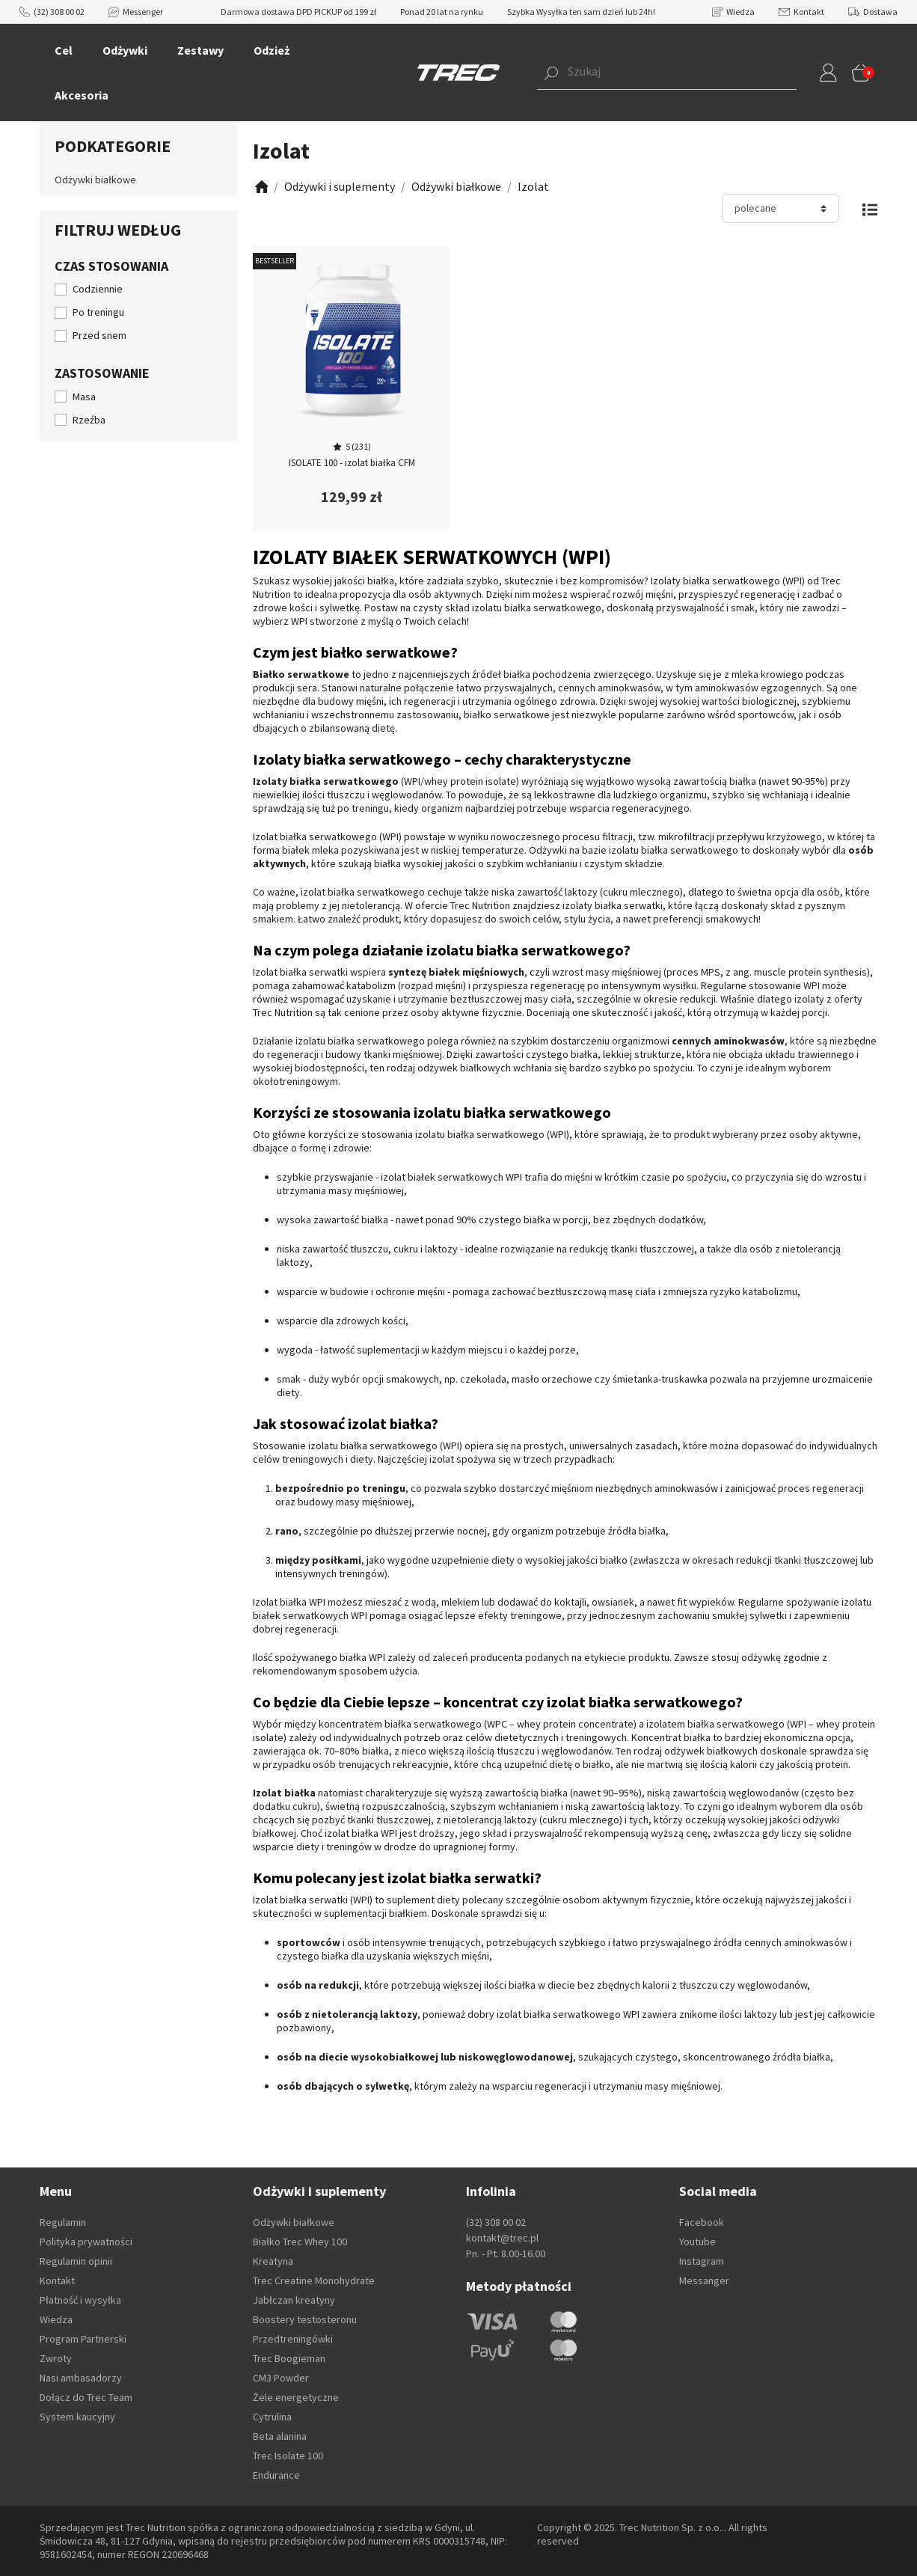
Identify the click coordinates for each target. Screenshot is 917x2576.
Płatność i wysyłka (80, 2300)
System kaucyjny (77, 2416)
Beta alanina (280, 2436)
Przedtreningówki (293, 2339)
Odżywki (124, 50)
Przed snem (99, 335)
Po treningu (98, 312)
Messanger (704, 2280)
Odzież (271, 50)
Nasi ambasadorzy (81, 2377)
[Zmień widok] (869, 208)
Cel (64, 50)
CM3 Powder (281, 2377)
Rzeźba (89, 419)
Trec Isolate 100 (288, 2455)
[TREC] (458, 72)
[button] (644, 72)
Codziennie (98, 289)
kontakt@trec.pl (502, 2238)
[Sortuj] (780, 208)
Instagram (701, 2261)
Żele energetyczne (296, 2397)
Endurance (276, 2475)
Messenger (135, 11)
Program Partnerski (83, 2339)
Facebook (701, 2222)
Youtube (697, 2241)
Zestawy (200, 50)
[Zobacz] (260, 187)
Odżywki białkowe (95, 179)
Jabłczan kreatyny (294, 2300)
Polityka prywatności (86, 2241)
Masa (84, 396)
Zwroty (56, 2358)
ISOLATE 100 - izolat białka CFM (352, 462)
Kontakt (801, 11)
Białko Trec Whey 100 (300, 2241)
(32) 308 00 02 (52, 11)
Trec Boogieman (289, 2358)
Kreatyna (273, 2261)
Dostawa (873, 11)
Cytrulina (272, 2416)
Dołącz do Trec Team (86, 2397)
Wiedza (733, 11)
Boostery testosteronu (305, 2319)
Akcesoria (81, 95)
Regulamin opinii (76, 2261)
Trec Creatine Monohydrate (314, 2280)
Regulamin (63, 2222)
